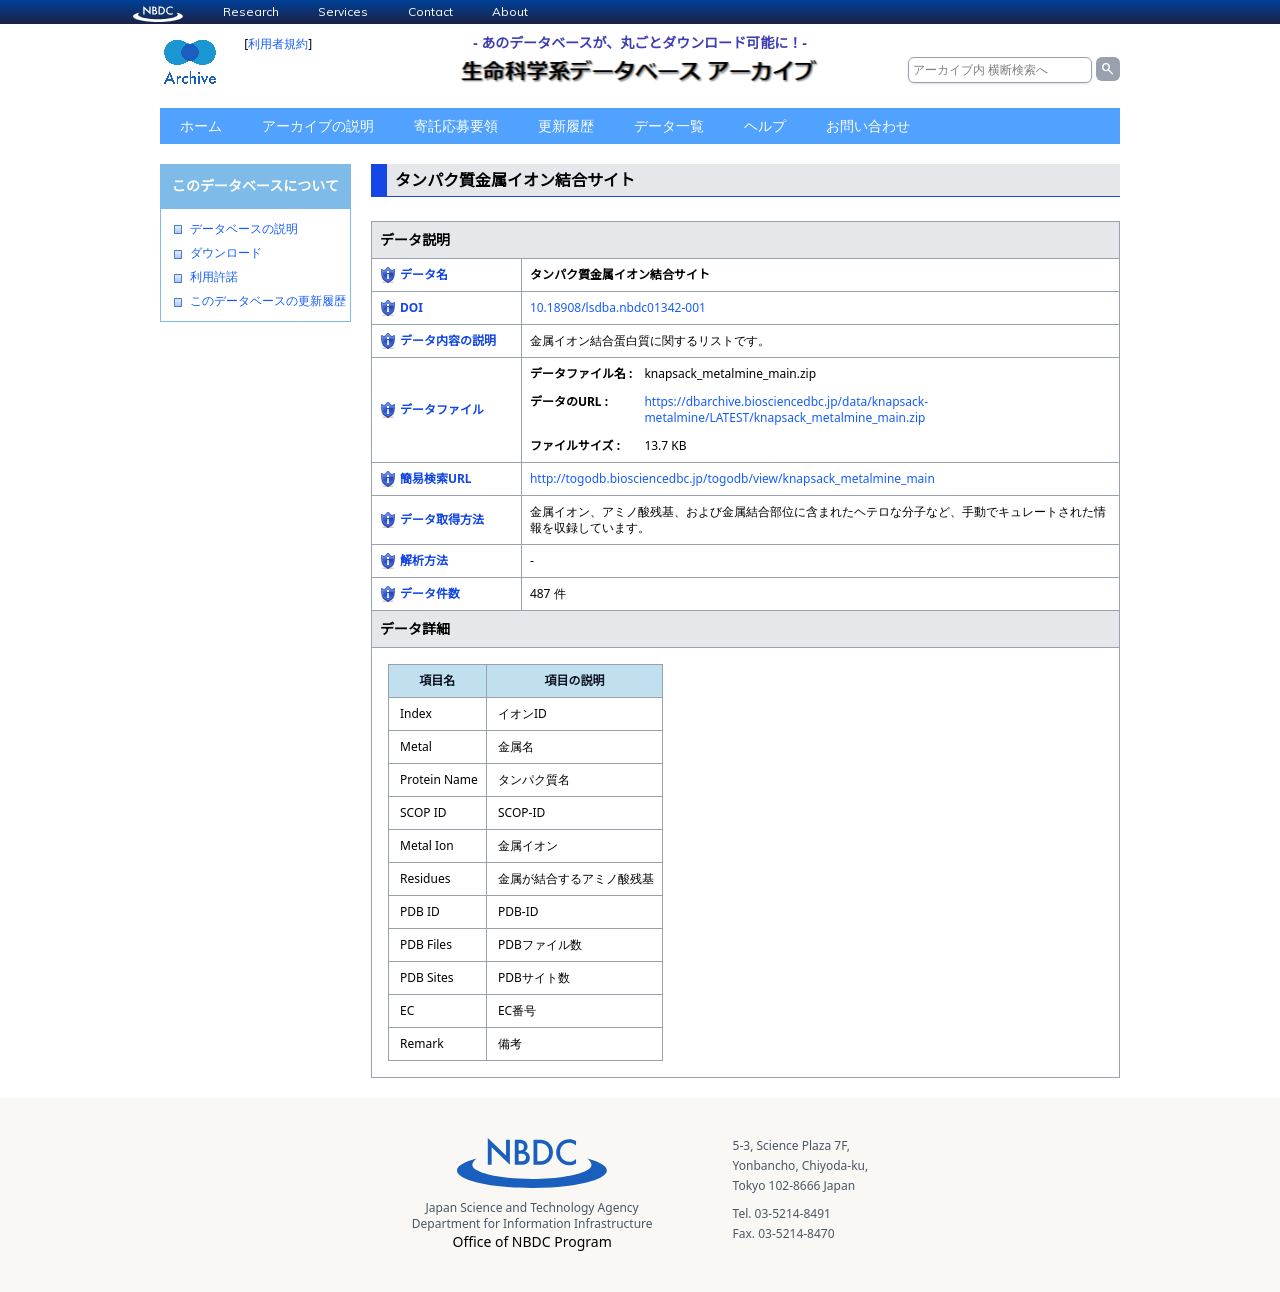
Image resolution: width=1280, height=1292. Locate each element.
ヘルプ (765, 125)
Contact (430, 11)
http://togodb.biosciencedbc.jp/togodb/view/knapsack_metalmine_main (732, 478)
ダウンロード (226, 253)
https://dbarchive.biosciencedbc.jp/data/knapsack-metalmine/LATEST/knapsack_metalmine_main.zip (786, 409)
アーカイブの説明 (318, 125)
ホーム (201, 125)
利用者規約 (278, 43)
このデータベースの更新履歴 (268, 301)
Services (343, 11)
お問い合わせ (868, 125)
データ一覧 (669, 125)
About (510, 11)
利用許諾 (214, 277)
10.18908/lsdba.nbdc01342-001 (618, 307)
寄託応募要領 (456, 125)
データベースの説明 (244, 229)
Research (251, 11)
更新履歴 (566, 125)
